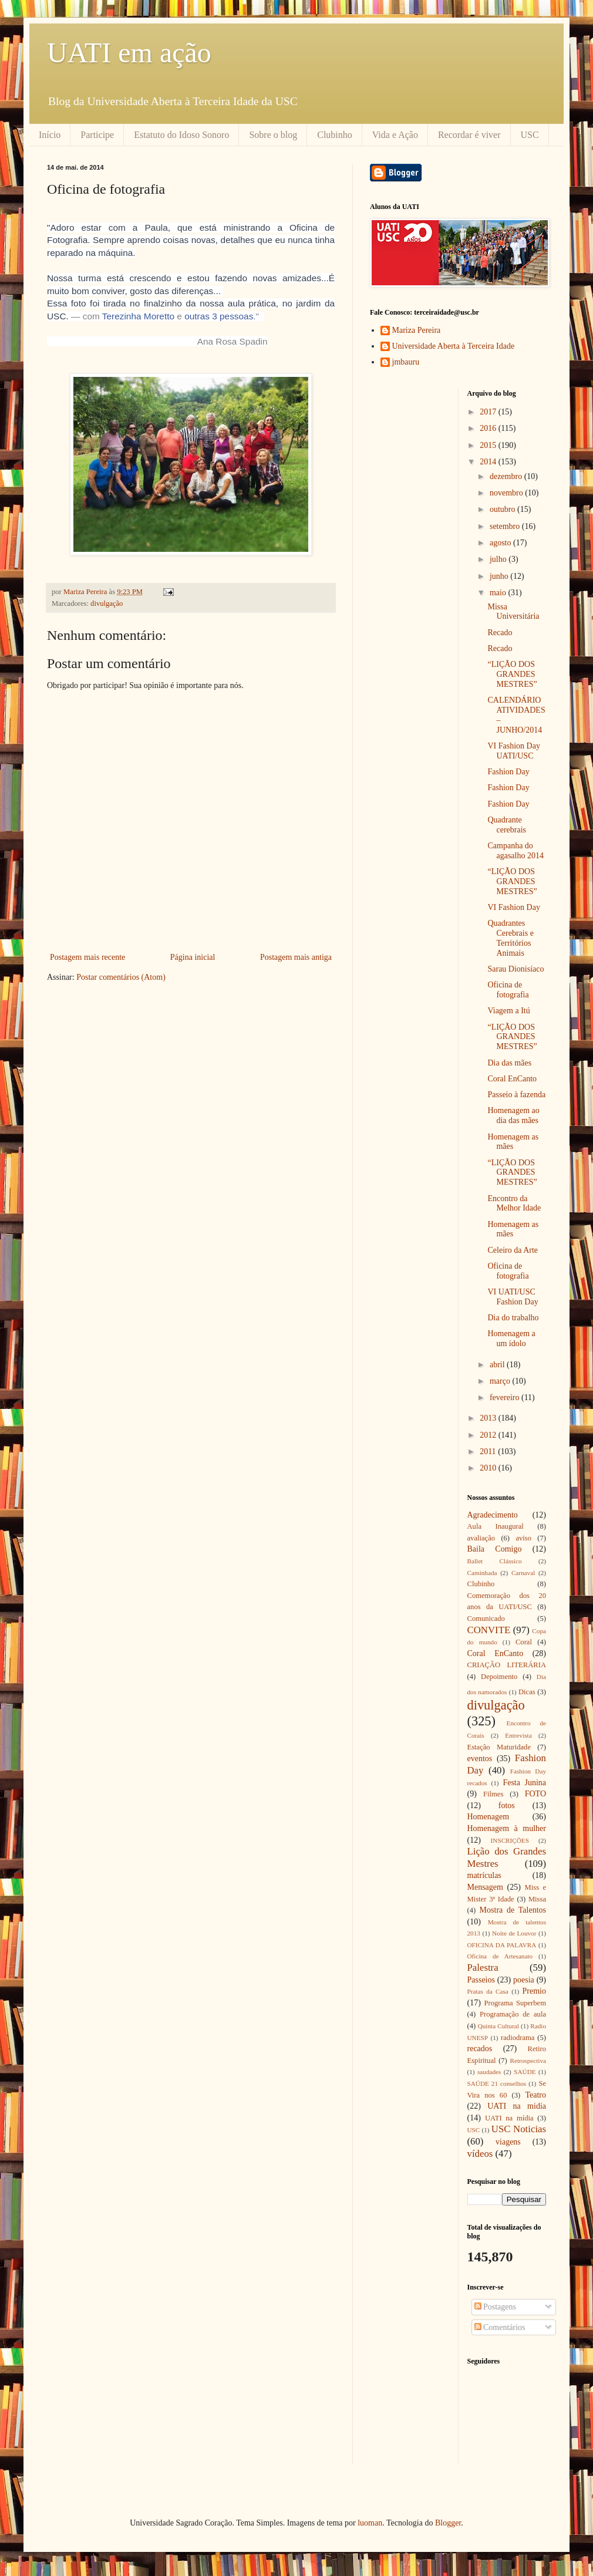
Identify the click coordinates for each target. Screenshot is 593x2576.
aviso (523, 1538)
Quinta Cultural (498, 2025)
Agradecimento (492, 1514)
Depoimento (499, 1677)
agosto (501, 542)
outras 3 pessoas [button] (218, 316)
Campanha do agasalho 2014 (515, 850)
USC (530, 135)
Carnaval (523, 1572)
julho (499, 559)
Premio (534, 1991)
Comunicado (486, 1618)
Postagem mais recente (87, 957)
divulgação (106, 603)
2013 (489, 1418)
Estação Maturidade (499, 1747)
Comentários (499, 2327)
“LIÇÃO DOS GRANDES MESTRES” (512, 674)
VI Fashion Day (513, 907)
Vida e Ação (395, 135)
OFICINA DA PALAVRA (502, 1944)
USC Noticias (518, 2129)
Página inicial (192, 957)
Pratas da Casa (487, 1991)
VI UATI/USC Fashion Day (512, 1296)
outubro (503, 509)
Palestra (482, 1967)
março (501, 1381)
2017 (489, 411)
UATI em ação (129, 52)
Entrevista (518, 1735)
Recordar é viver (469, 135)
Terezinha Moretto (138, 316)
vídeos (480, 2153)
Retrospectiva (528, 2060)
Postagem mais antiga (296, 957)
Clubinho (334, 135)
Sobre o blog (273, 135)
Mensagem (485, 1887)
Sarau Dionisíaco (515, 969)
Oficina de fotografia (507, 989)
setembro (506, 526)
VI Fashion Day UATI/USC (513, 750)
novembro (507, 492)
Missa (537, 1899)
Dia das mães (509, 1062)
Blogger (448, 2522)
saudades (489, 2071)
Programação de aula (513, 2014)
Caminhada (482, 1572)
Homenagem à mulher (507, 1828)
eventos (480, 1758)
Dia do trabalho (512, 1317)
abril (498, 1364)
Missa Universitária (513, 611)
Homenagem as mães (512, 1141)
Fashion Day (508, 771)
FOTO (535, 1793)
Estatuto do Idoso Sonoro (181, 135)
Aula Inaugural (495, 1526)
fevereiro (505, 1397)
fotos (506, 1805)
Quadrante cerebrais (506, 824)
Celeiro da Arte (512, 1250)
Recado (499, 632)
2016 (489, 428)
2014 (489, 461)
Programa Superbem (515, 2003)
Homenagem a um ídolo (511, 1338)
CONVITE (489, 1630)
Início (49, 135)
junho (500, 576)
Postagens (495, 2306)
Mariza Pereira (416, 330)
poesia (523, 1979)
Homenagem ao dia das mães (513, 1115)
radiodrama (517, 2038)
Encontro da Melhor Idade (514, 1203)
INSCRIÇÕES (510, 1840)
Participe (97, 135)
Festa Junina (524, 1782)
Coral (523, 1642)
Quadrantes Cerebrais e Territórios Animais (510, 938)
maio (499, 592)
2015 (489, 445)
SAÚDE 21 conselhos (497, 2083)
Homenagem (488, 1816)
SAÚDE (524, 2071)
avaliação (481, 1538)
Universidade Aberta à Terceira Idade (453, 346)
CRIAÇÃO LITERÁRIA (507, 1665)
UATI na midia (516, 2106)
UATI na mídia (509, 2118)
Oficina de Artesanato (500, 1956)
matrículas (484, 1875)
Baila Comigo (494, 1549)
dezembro (507, 476)
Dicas (526, 1692)
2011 (489, 1451)
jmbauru (406, 362)
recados (480, 2048)
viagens (508, 2141)
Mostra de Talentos (513, 1910)
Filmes (493, 1794)
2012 (489, 1435)
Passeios (481, 1979)
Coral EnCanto (512, 1078)
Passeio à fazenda (516, 1094)
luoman (370, 2522)
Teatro (535, 2095)
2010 (489, 1468)
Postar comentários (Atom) (121, 977)
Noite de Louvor (514, 1933)
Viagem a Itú (508, 1010)
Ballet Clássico (494, 1561)
